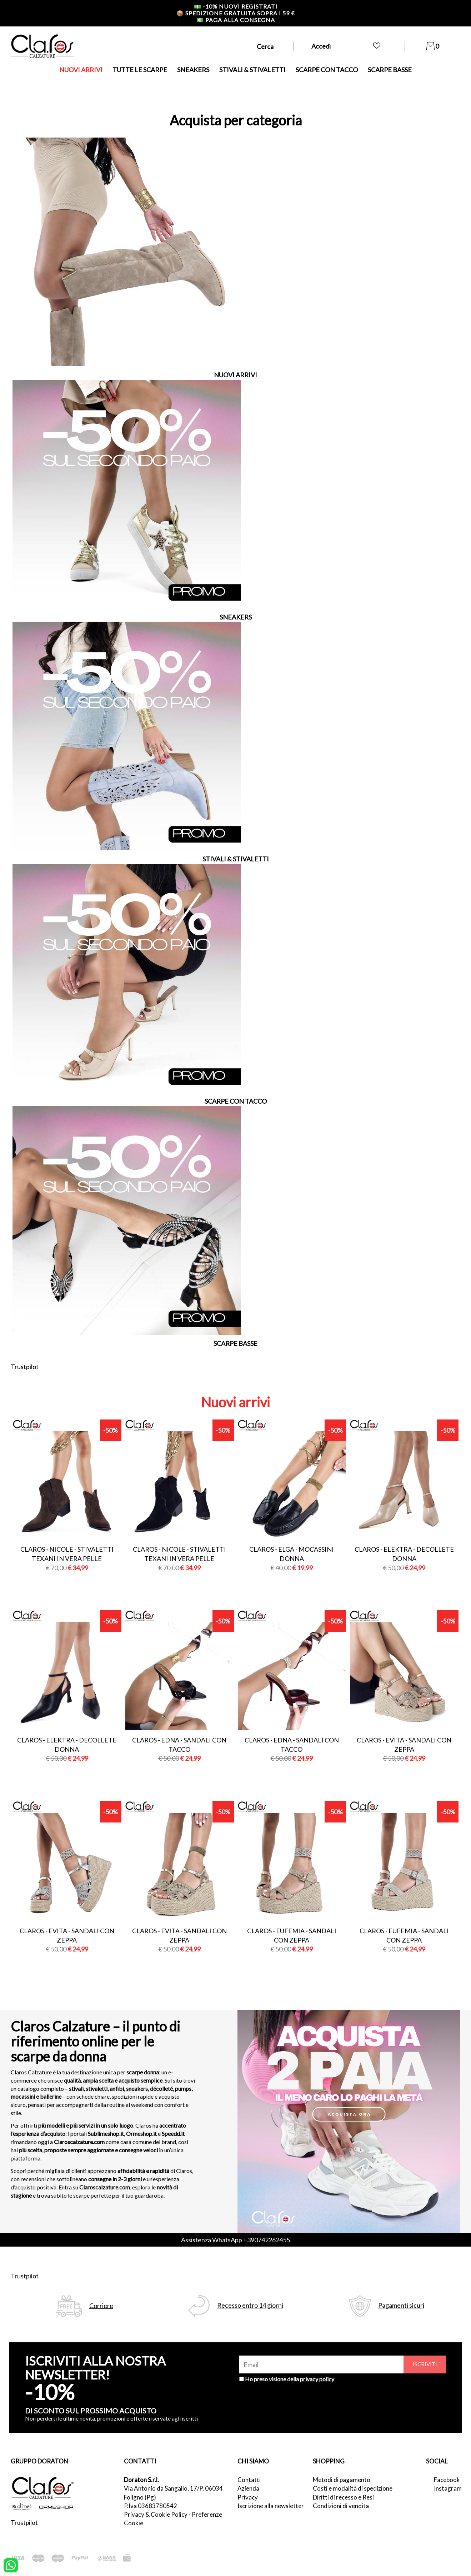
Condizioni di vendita (341, 2506)
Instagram (447, 2488)
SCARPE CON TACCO (327, 70)
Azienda (248, 2488)
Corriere (101, 2305)
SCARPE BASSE (390, 70)
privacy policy (317, 2379)
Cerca (265, 46)
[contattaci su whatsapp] (11, 2564)
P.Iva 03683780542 (150, 2506)
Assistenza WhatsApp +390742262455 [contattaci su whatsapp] (235, 2240)
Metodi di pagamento (341, 2479)
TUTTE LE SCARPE (139, 70)
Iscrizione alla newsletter (270, 2506)
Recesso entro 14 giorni (250, 2305)
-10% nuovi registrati (235, 6)
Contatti (249, 2479)
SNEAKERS (193, 70)
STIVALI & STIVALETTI (252, 70)
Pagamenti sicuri (401, 2305)
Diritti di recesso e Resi (343, 2497)
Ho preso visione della (289, 2379)
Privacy (247, 2497)
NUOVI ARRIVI (80, 70)
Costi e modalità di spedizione (352, 2488)
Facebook (447, 2479)
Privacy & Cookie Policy (155, 2514)
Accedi (321, 46)
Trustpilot (25, 1367)
